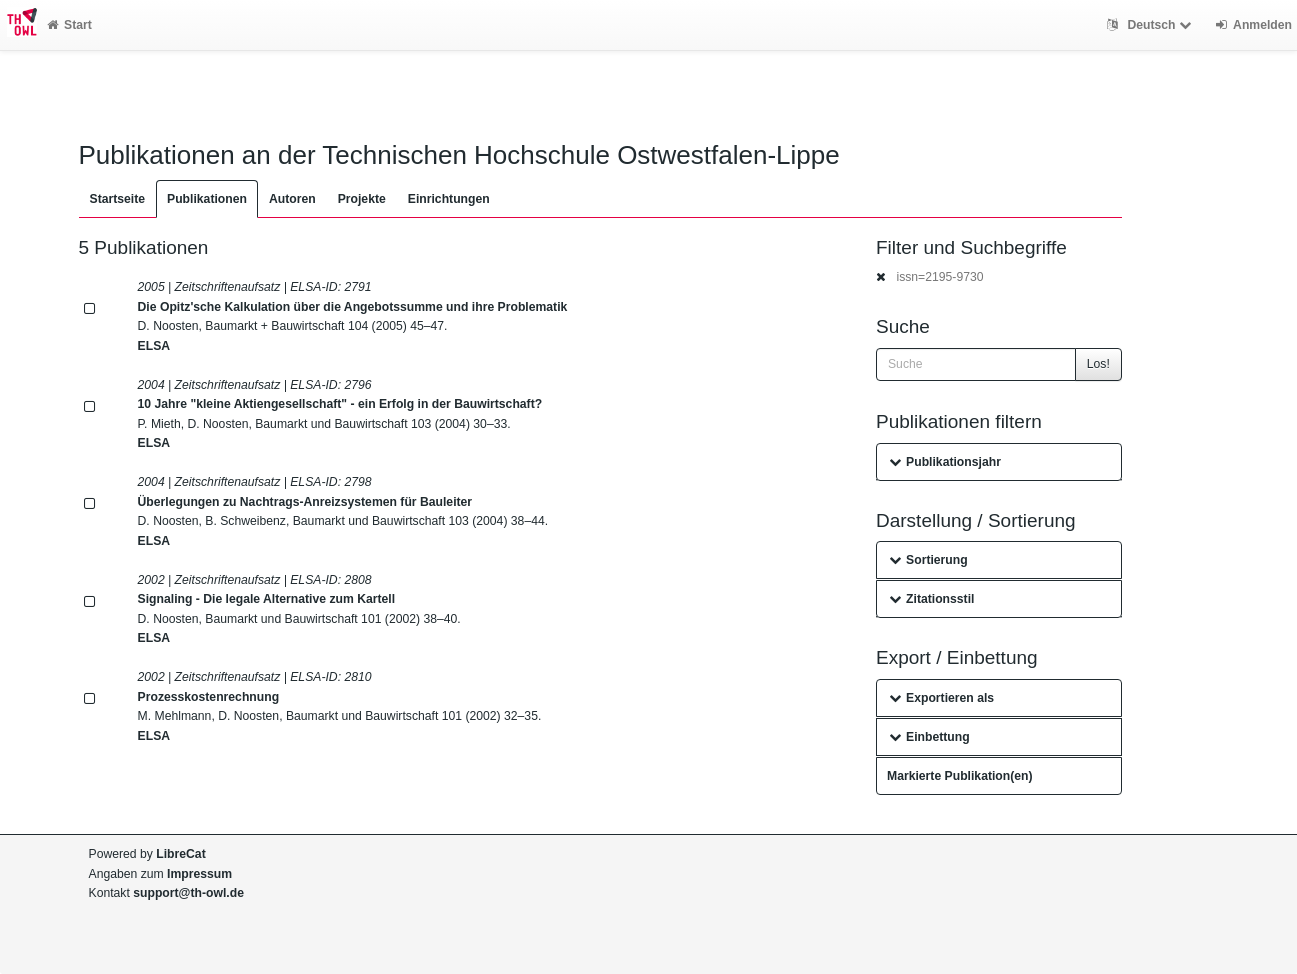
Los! (1098, 364)
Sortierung (928, 560)
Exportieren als (941, 698)
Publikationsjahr (945, 462)
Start (69, 25)
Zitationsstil (931, 599)
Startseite (118, 199)
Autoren (292, 199)
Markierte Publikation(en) (960, 776)
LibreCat (180, 854)
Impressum (199, 874)
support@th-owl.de (188, 893)
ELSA (154, 346)
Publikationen (207, 199)
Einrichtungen (449, 199)
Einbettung (929, 737)
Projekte (362, 199)
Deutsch (1151, 25)
